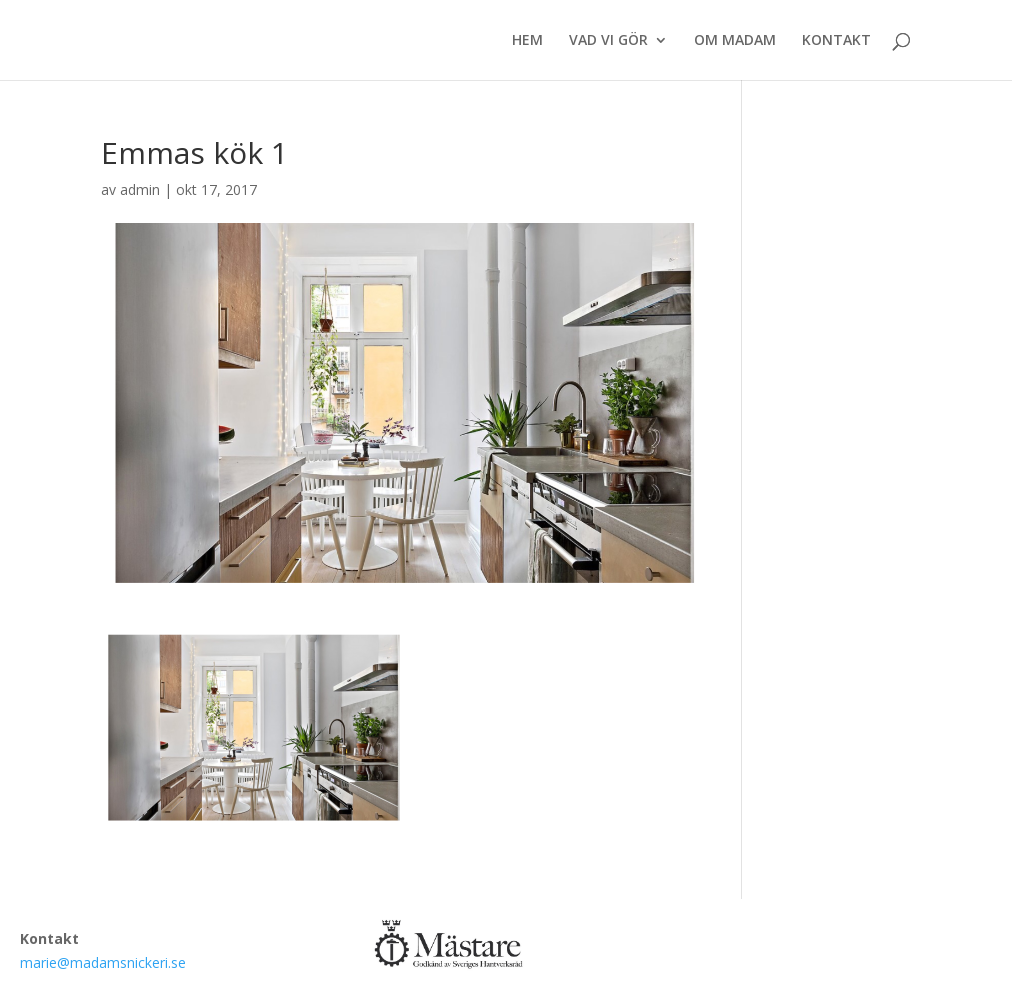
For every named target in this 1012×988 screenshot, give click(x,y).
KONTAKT (836, 41)
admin (140, 189)
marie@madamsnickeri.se (103, 962)
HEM (527, 41)
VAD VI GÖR (608, 41)
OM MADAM (735, 41)
